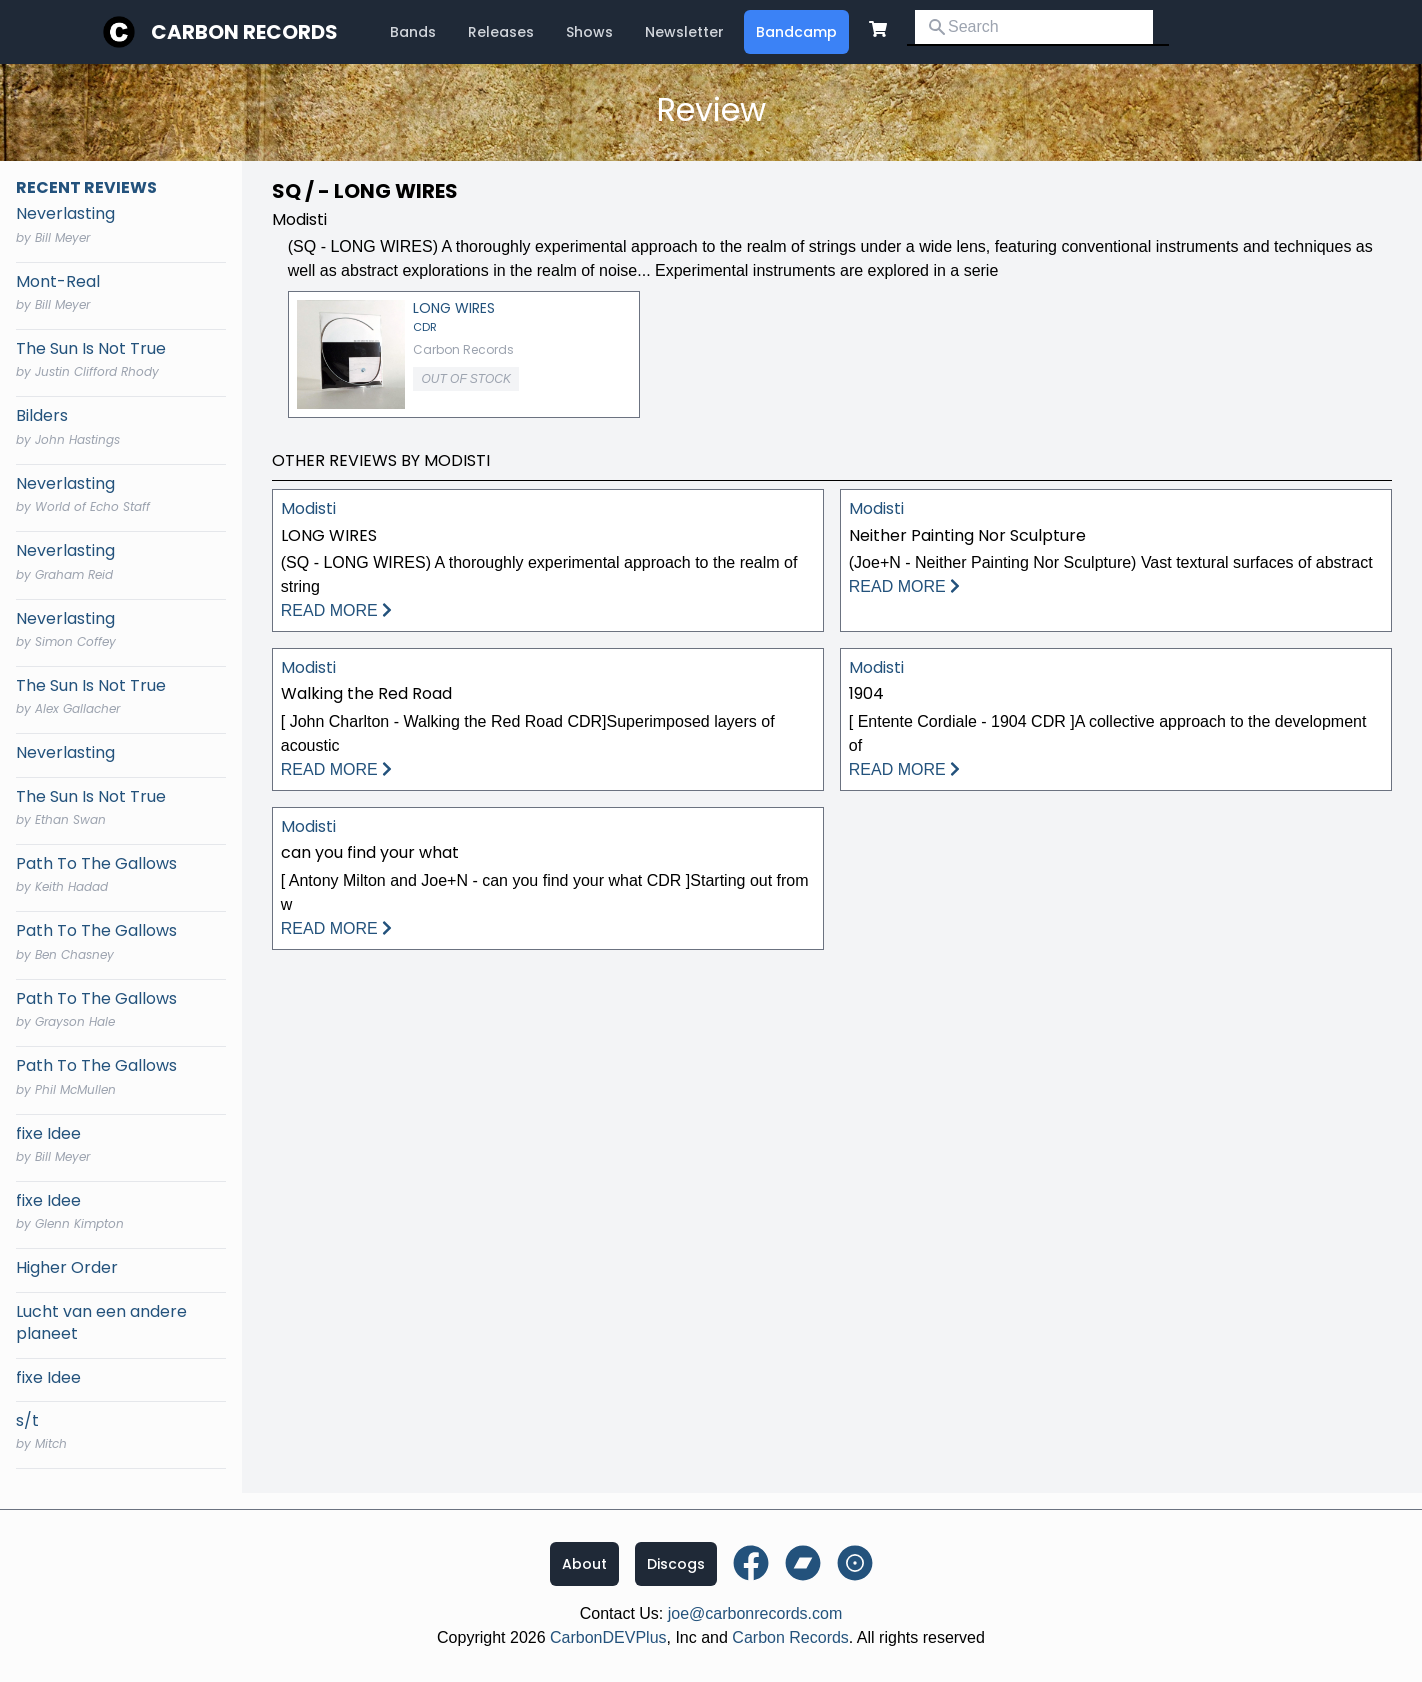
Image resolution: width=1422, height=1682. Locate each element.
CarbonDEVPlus (608, 1637)
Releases (501, 32)
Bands (413, 32)
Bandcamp (796, 32)
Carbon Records (244, 32)
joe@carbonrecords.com (755, 1613)
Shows (589, 32)
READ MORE (336, 610)
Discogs (676, 1564)
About (584, 1564)
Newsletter (684, 32)
